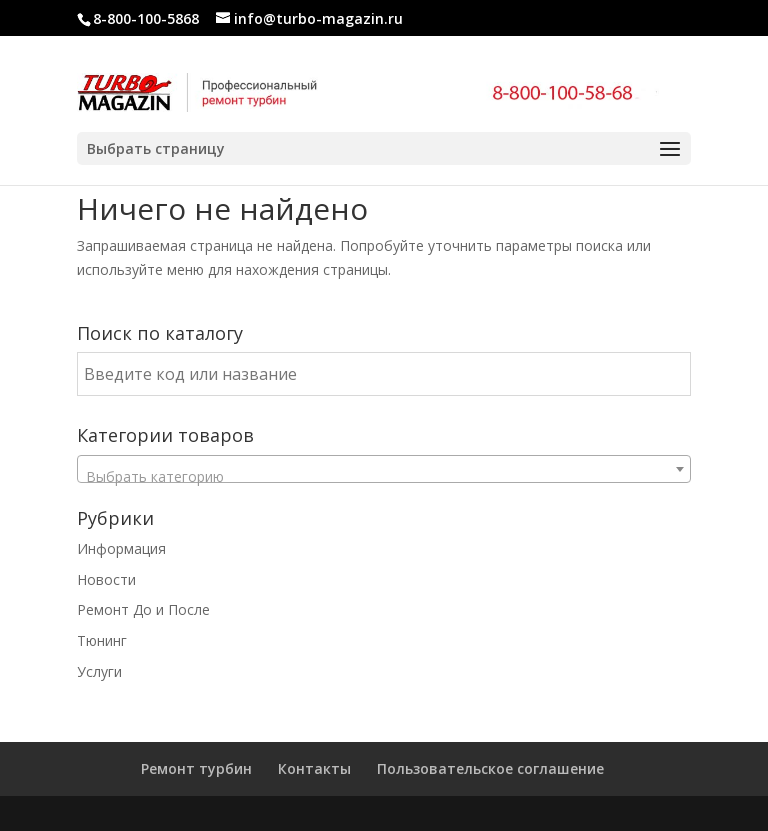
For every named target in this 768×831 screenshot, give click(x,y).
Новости (106, 579)
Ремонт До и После (143, 609)
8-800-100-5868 (146, 18)
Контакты (314, 768)
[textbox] (384, 477)
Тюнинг (102, 640)
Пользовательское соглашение (490, 768)
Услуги (99, 671)
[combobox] (384, 469)
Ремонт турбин (196, 768)
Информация (121, 548)
